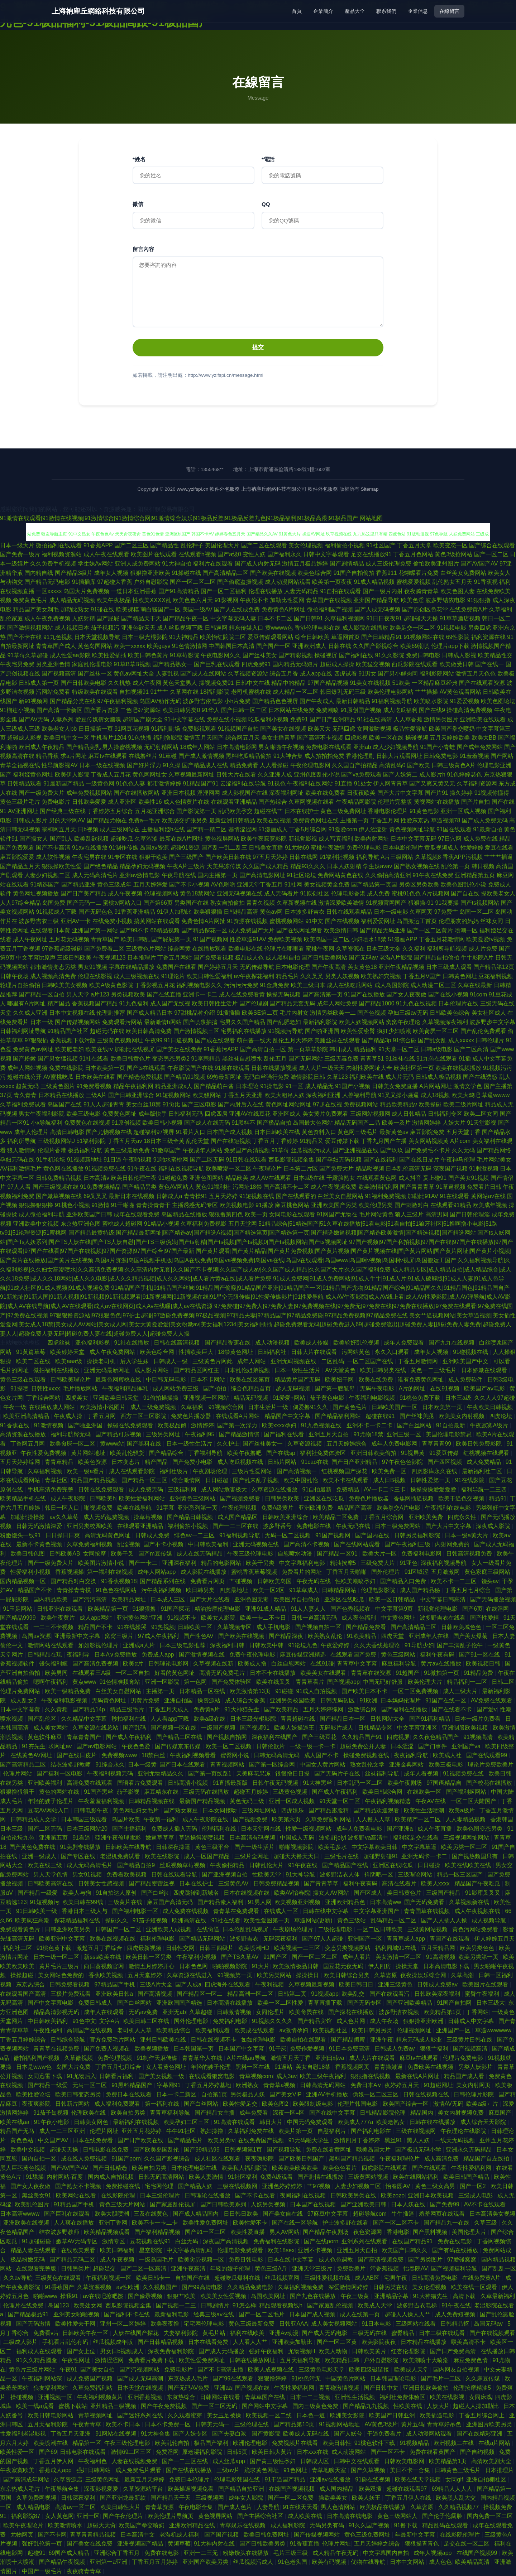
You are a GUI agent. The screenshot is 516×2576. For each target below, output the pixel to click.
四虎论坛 (501, 1416)
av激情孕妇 (294, 2030)
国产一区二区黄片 (430, 930)
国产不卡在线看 (256, 2195)
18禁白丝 (154, 1755)
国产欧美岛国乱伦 (157, 2150)
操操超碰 (22, 1975)
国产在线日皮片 (419, 1160)
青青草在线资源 (371, 1673)
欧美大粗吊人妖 (284, 1095)
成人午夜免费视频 (47, 618)
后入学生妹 (135, 1361)
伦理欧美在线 (89, 2113)
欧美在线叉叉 (274, 1682)
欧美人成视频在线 (271, 2369)
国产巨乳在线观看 (217, 664)
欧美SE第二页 (260, 1013)
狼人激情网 (21, 1150)
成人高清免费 (442, 2159)
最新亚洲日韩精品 (232, 820)
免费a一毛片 (144, 820)
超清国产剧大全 (143, 719)
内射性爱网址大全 (369, 1068)
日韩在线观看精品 (349, 912)
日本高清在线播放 (230, 2003)
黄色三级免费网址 (343, 811)
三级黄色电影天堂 (322, 2369)
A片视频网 (435, 893)
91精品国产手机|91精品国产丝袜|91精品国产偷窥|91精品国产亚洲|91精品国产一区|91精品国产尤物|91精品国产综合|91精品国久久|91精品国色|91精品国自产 (310, 1288)
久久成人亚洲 (30, 1013)
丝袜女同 (491, 921)
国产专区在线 (79, 1856)
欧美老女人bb (59, 729)
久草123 (337, 1077)
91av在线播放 (90, 848)
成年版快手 (152, 1114)
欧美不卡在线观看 (346, 1480)
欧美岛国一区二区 (327, 939)
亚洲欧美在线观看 (483, 719)
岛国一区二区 (476, 912)
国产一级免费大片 (41, 793)
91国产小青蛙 (437, 747)
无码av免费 (144, 2012)
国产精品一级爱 (38, 1893)
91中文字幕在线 (184, 719)
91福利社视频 (337, 857)
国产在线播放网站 (136, 793)
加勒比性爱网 (287, 600)
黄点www (84, 1682)
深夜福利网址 (286, 793)
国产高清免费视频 (96, 1664)
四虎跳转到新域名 (196, 1893)
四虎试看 (345, 674)
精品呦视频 (369, 1169)
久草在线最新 (475, 985)
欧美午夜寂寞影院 (264, 839)
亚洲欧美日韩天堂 (116, 1398)
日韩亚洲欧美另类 (68, 1929)
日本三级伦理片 (160, 2195)
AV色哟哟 (223, 884)
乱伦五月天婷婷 (293, 1040)
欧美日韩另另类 (372, 2030)
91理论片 (173, 976)
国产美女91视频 (468, 1178)
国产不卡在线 (24, 637)
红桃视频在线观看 (487, 1453)
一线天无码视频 (455, 2140)
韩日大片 (271, 2122)
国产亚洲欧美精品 (410, 2003)
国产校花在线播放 (489, 1783)
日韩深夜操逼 (174, 1847)
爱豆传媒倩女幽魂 (98, 719)
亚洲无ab (174, 2012)
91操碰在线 (186, 573)
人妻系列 (62, 719)
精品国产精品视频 (94, 1480)
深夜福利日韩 (228, 1645)
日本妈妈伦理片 (401, 1700)
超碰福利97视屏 (153, 1132)
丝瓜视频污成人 (311, 1150)
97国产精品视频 (327, 683)
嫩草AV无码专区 (77, 2241)
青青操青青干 (153, 1205)
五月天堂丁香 (463, 1132)
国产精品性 (164, 545)
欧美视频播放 (152, 2049)
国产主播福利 (130, 1829)
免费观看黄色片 (21, 1929)
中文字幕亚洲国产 (377, 1911)
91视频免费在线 (105, 1169)
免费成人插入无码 (175, 1829)
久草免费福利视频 (90, 1544)
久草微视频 (79, 2058)
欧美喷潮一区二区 (229, 1169)
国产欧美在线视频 (273, 573)
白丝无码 (187, 2241)
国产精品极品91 (29, 2314)
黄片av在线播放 (442, 1664)
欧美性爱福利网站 (142, 1498)
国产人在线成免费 (237, 609)
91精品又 (312, 1141)
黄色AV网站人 (176, 1187)
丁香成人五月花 (111, 775)
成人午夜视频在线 (478, 1911)
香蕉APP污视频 (463, 857)
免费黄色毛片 (30, 600)
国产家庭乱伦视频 (330, 2305)
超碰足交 (105, 2268)
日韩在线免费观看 (101, 1489)
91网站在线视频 (116, 2434)
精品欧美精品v (398, 1104)
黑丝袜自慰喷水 (242, 1059)
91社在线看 (94, 1059)
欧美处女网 (87, 2305)
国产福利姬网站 (467, 1792)
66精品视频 (165, 930)
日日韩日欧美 (241, 2214)
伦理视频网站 (161, 893)
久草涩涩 (146, 839)
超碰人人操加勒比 (476, 2406)
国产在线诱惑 (480, 1077)
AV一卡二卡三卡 (385, 1489)
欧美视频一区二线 (269, 2415)
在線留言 (449, 11)
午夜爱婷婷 (336, 1645)
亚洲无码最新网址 (107, 1370)
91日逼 (112, 1160)
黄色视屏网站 (222, 839)
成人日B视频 (390, 1480)
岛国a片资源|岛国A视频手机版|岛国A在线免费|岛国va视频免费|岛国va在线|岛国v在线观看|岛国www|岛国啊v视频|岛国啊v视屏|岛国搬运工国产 (275, 1260)
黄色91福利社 (213, 1187)
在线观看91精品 (450, 1205)
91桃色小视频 (72, 1205)
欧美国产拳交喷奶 (452, 729)
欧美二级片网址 (463, 1104)
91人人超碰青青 (103, 1104)
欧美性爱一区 (18, 2452)
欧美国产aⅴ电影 (485, 1388)
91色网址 (296, 2470)
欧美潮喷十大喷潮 (426, 2360)
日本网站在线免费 (291, 710)
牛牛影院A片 (477, 958)
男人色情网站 (339, 2507)
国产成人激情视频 (201, 756)
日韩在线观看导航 (175, 1874)
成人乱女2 (24, 1700)
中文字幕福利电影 (302, 1563)
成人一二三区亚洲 (62, 2131)
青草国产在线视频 (329, 600)
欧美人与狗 (77, 1893)
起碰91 (37, 2553)
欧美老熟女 (391, 2122)
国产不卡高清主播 (221, 2369)
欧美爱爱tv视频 (485, 939)
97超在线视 (327, 1104)
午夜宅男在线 (89, 857)
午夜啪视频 (137, 1160)
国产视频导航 (284, 2150)
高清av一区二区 (76, 2507)
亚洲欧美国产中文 (466, 1361)
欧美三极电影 (446, 1765)
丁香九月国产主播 (384, 1141)
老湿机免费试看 (121, 1856)
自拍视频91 (134, 692)
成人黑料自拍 (283, 958)
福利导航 (367, 857)
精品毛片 (287, 976)
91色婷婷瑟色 (464, 775)
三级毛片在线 (342, 1856)
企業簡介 (323, 11)
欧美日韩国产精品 (467, 2177)
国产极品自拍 (274, 1123)
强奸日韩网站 (94, 2470)
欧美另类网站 (275, 1975)
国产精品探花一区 (204, 930)
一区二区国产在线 (371, 1361)
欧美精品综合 (174, 2030)
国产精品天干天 (141, 618)
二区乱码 (332, 1361)
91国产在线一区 (446, 1700)
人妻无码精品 (301, 591)
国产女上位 (82, 2351)
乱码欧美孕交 (235, 811)
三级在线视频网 (416, 2131)
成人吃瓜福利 (400, 710)
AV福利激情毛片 (21, 1169)
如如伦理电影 (259, 2040)
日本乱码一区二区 (360, 1783)
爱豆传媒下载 (342, 1141)
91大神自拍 (176, 564)
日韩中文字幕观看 (326, 554)
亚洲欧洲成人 (309, 646)
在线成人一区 (282, 1911)
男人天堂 (77, 994)
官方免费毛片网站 (113, 2040)
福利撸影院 (167, 738)
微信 (138, 204)
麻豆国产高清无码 (170, 1902)
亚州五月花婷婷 (142, 2131)
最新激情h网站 (163, 1022)
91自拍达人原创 (117, 1893)
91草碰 (168, 756)
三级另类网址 (164, 1434)
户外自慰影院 (151, 582)
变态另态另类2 (171, 1059)
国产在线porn (321, 2241)
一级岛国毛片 (157, 2260)
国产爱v (487, 1709)
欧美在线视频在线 (113, 1939)
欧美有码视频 (330, 2562)
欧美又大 (319, 729)
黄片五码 (412, 2424)
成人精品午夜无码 (336, 2553)
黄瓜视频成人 (441, 848)
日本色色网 (194, 1966)
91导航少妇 (419, 1645)
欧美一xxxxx (129, 646)
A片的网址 (413, 1388)
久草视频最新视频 (312, 1984)
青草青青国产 (84, 1737)
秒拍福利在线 (129, 1719)
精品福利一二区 (467, 1682)
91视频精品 (415, 2443)
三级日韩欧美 (74, 958)
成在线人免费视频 (84, 2159)
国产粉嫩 (24, 1059)
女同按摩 (95, 1554)
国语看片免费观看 (140, 1783)
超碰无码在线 (107, 1031)
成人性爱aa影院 (70, 655)
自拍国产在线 (193, 2278)
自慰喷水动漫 (296, 1554)
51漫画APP (402, 939)
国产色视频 (371, 1013)
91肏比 (171, 1104)
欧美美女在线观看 (324, 1673)
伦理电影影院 (379, 1590)
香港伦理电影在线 (317, 628)
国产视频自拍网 (227, 1737)
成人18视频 (435, 1095)
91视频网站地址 (340, 2424)
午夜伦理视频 (240, 1508)
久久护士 (228, 1444)
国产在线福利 (380, 1160)
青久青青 (25, 1095)
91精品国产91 (201, 783)
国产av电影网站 (97, 1746)
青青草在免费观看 (237, 1911)
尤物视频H (301, 2351)
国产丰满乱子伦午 (460, 1645)
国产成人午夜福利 (129, 1737)
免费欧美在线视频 (431, 2067)
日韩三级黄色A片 (453, 765)
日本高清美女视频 (492, 2214)
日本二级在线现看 (442, 2333)
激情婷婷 (202, 1425)
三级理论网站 (416, 1874)
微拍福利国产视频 (330, 609)
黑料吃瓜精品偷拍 (249, 756)
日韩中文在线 (252, 683)
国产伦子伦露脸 (443, 2516)
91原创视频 (126, 1123)
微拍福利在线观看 (59, 545)
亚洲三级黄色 (396, 1984)
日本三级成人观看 (449, 967)
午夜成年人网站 (202, 1150)
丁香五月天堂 (414, 545)
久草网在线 (184, 692)
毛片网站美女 (494, 1160)
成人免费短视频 (456, 2314)
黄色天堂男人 (180, 683)
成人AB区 (368, 2278)
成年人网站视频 (27, 1068)
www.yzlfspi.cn (192, 489)
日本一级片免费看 (478, 1719)
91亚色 (409, 1563)
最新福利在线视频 (136, 2122)
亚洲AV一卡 (76, 921)
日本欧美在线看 (95, 1077)
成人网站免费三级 (176, 1388)
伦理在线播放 (265, 591)
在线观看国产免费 (354, 1655)
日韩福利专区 (445, 1114)
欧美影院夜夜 (379, 2342)
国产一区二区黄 (337, 2342)
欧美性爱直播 (248, 2232)
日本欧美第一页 (105, 1068)
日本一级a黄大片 (467, 1535)
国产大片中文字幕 (400, 793)
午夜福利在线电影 (448, 1508)
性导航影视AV (59, 765)
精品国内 (422, 2113)
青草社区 (56, 1480)
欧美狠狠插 (208, 912)
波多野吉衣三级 (39, 921)
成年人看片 (357, 1957)
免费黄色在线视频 (87, 1123)
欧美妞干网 (340, 1379)
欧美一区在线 (386, 738)
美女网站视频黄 (428, 1141)
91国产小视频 (352, 1086)
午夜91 (68, 2369)
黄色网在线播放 (63, 1169)
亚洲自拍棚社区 (487, 2479)
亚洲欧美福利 (45, 1783)
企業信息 (418, 11)
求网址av (60, 1746)
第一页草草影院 (308, 1049)
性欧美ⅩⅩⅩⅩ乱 (152, 600)
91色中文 (84, 2021)
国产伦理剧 (253, 1003)
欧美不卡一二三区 (454, 1581)
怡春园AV (399, 2186)
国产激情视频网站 (30, 628)
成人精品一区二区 (296, 692)
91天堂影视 (481, 1123)
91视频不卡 (182, 1618)
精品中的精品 (288, 683)
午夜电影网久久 (221, 655)
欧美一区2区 (269, 1590)
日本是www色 (34, 2067)
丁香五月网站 (174, 958)
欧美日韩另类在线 (383, 1370)
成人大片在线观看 (372, 2058)
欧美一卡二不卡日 (263, 1618)
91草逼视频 (450, 1187)
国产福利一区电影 (60, 1773)
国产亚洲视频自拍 (225, 1874)
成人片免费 (483, 949)
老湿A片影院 (395, 958)
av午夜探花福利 (254, 976)
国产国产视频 (222, 2535)
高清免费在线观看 (90, 1783)
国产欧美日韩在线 (228, 857)
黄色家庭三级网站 (488, 1572)
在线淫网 (498, 1609)
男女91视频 (92, 967)
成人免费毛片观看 (139, 2470)
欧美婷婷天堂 (68, 1352)
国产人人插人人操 (444, 1920)
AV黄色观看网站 (460, 692)
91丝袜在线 (400, 1059)
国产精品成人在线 (205, 765)
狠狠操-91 (421, 903)
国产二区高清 (471, 1049)
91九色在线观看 (436, 1059)
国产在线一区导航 (295, 2223)
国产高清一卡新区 (59, 710)
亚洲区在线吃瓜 (324, 1498)
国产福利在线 (356, 655)
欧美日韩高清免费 (149, 1031)
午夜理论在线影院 (464, 2131)
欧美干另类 (261, 1563)
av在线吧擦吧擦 (104, 2296)
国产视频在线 (253, 2388)
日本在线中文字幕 (291, 2260)
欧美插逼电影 (437, 2415)
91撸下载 (406, 2525)
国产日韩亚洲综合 (131, 1095)
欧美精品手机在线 (23, 1498)
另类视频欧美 (128, 994)
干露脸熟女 (340, 1178)
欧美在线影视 (448, 2397)
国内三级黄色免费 (316, 2406)
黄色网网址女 (150, 775)
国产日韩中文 (382, 2388)
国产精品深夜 (287, 1636)
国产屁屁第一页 (171, 939)
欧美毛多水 (333, 1847)
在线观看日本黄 (50, 930)
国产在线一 (489, 664)
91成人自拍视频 (317, 1691)
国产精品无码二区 (73, 2260)
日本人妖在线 (409, 2204)
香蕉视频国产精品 (95, 1003)
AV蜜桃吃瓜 (58, 1077)
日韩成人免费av (438, 1984)
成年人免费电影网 (395, 1444)
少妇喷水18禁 (368, 939)
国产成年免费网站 (480, 747)
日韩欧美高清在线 (51, 1883)
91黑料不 (243, 1123)
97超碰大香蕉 (114, 582)
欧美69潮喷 (415, 646)
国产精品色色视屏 (275, 701)
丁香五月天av (125, 1141)
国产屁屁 (107, 618)
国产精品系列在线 (163, 1581)
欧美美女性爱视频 (224, 2296)
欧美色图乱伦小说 (463, 884)
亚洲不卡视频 (316, 2250)
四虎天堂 (393, 1636)
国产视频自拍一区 (319, 1627)
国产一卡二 (144, 1563)
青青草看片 (310, 1682)
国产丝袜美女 (260, 655)
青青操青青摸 (74, 1590)
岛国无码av (489, 2324)
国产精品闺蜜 (349, 2040)
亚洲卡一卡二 (200, 994)
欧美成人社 (448, 1755)
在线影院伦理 (119, 2195)
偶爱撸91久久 (311, 1407)
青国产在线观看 (450, 1939)
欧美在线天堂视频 (418, 2479)
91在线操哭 (132, 1627)
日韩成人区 (315, 2461)
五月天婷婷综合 (347, 1444)
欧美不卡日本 (124, 2424)
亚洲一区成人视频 (463, 811)
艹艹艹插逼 (498, 857)
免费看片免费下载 (152, 2360)
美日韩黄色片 (405, 1893)
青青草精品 (60, 1462)
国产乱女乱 (432, 1040)
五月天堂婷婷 (145, 1975)
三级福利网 (183, 1489)
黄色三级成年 (114, 884)
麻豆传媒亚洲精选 (303, 1655)
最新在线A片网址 (181, 839)
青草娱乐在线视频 (243, 2525)
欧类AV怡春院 (292, 1893)
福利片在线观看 (213, 564)
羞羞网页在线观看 (442, 2214)
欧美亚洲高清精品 (27, 1416)
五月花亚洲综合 (155, 811)
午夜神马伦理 (458, 1160)
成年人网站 (252, 1361)
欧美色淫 (412, 600)
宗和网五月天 (59, 829)
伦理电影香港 (348, 893)
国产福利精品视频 (158, 2232)
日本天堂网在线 (261, 1829)
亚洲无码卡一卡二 (425, 1856)
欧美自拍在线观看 (304, 2040)
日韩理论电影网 (169, 1664)
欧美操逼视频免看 (191, 2489)
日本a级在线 (309, 1178)
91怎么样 (244, 2305)
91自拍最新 (451, 1425)
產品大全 (355, 11)
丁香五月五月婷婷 (155, 2562)
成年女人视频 (111, 573)
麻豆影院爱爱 (17, 857)
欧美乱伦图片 (33, 2204)
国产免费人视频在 (107, 2049)
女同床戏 (480, 2397)
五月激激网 (446, 1572)
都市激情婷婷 (164, 783)
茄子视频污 (105, 628)
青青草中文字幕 (357, 1664)
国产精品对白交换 (74, 1581)
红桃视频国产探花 (345, 1471)
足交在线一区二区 (467, 2544)
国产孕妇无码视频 (339, 1160)
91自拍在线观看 (340, 591)
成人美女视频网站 (334, 2324)
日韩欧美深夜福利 (438, 1994)
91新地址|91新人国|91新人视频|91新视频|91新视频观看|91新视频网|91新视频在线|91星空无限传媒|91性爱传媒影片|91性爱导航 (162, 1297)
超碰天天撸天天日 (297, 1856)
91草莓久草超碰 (27, 655)
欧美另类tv (221, 2140)
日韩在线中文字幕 (326, 1911)
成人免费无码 (146, 1489)
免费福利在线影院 (277, 2241)
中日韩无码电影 (166, 1379)
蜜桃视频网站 (286, 921)
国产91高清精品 (178, 591)
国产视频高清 (59, 674)
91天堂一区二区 (398, 1049)
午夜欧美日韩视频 (490, 1407)
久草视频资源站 (248, 674)
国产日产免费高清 (453, 2351)
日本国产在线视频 (313, 2204)
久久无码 (463, 1150)
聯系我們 (386, 11)
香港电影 (398, 2232)
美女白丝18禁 (143, 1104)
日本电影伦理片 (403, 848)
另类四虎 (479, 628)
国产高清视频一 (297, 1471)
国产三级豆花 (320, 1737)
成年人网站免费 (337, 1003)
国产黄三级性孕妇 (273, 2461)
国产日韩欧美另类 (263, 2544)
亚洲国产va (467, 1746)
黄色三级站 (352, 1920)
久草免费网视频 (37, 2498)
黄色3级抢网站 (453, 554)
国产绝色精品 (100, 866)
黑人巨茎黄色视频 (23, 2168)
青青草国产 (105, 939)
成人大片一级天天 (322, 1068)
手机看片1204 (108, 738)
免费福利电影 (231, 2021)
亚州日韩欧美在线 (163, 2040)
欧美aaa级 (69, 1361)
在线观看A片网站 (238, 1416)
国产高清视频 (155, 1994)
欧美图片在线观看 (154, 554)
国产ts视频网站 (479, 903)
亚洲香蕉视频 (145, 2397)
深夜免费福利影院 (171, 2351)
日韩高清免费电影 (435, 2278)
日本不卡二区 (275, 618)
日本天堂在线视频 (140, 2388)
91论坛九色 (302, 1645)
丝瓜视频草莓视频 (183, 1865)
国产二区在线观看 (264, 545)
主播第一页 (354, 820)
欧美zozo (393, 2195)
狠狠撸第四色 (226, 1214)
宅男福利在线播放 (244, 1031)
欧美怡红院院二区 (223, 637)
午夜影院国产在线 (190, 1068)
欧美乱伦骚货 (128, 1453)
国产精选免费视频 (140, 1077)
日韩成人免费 (153, 1535)
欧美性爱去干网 (76, 2324)
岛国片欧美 (125, 1819)
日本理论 (247, 1086)
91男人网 (260, 1902)
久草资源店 (68, 2479)
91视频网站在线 (423, 637)
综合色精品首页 (251, 1388)
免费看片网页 (208, 1581)
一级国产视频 (219, 1728)
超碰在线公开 (24, 1077)
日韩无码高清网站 (162, 2177)
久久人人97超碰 (494, 1398)
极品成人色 (249, 958)
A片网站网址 (435, 1086)
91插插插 (228, 1013)
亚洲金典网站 (407, 1765)
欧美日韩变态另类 (78, 2094)
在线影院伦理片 (460, 2535)
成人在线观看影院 (132, 1471)
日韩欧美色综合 (450, 1013)
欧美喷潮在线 (51, 2443)
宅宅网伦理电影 (204, 2324)
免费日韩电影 (423, 655)
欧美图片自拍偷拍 (297, 1599)
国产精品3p (376, 1040)
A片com (460, 1141)
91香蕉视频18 (119, 1581)
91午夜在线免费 (432, 875)
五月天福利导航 (300, 2360)
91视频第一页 (235, 1975)
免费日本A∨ (366, 2085)
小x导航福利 (46, 1123)
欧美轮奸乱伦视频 (357, 1343)
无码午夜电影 (378, 1388)
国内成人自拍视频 (111, 2177)
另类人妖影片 (476, 2067)
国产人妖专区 (191, 2434)
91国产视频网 (210, 939)
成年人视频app (433, 2553)
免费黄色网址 (119, 1114)
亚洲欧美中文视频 (36, 1224)
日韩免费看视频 (70, 1984)
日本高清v (96, 1178)
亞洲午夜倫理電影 (118, 1838)
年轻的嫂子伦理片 (51, 1801)
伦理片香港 (52, 1150)
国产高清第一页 (322, 994)
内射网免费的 (453, 1544)
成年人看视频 (422, 1773)
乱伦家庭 (11, 618)
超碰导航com (370, 2214)
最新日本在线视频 (131, 1196)
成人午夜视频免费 (334, 1187)
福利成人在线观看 (39, 2351)
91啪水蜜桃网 (170, 1160)
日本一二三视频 (310, 2397)
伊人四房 (380, 1966)
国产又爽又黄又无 (432, 783)
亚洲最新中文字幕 (77, 1636)
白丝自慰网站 (289, 1664)
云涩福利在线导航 (243, 783)
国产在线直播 (164, 994)
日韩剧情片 (215, 2305)
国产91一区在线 (480, 1655)
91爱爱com (343, 829)
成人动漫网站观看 (288, 582)
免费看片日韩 (484, 1187)
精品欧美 (236, 1178)
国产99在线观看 (233, 2378)
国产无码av (363, 958)
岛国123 (59, 2305)
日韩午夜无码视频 (276, 1783)
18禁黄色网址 (236, 1352)
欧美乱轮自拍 (173, 2443)
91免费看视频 (93, 1086)
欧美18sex (281, 2250)
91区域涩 (416, 1572)
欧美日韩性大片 (121, 2507)
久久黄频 (57, 1709)
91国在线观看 (454, 829)
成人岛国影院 (391, 985)
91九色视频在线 (322, 1425)
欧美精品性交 (495, 655)
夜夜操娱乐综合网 (424, 1975)
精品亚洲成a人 (173, 1086)
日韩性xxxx (45, 1388)
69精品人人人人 (452, 2489)
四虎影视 (356, 738)
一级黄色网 (100, 783)
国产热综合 (272, 802)
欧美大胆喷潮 (112, 2214)
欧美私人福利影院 (245, 2168)
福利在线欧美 (248, 2333)
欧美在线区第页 (250, 1379)
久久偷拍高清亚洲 (388, 875)
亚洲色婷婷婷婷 (283, 2186)
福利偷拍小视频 (345, 545)
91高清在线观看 (235, 2122)
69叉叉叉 (95, 1196)
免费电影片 (56, 802)
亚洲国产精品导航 (376, 600)
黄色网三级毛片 (358, 1132)
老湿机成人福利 (180, 2535)
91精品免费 (479, 1673)
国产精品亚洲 (78, 884)
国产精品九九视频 (366, 2406)
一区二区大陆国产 (474, 1801)
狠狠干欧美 (153, 857)
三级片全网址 (252, 1856)
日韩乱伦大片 (267, 1865)
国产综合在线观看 (492, 545)
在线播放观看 (209, 949)
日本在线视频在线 (247, 1893)
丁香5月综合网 (308, 829)
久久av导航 (17, 2278)
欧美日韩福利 (118, 2250)
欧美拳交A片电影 (399, 1508)
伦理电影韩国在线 (237, 2479)
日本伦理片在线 (458, 1003)
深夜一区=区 (289, 2113)
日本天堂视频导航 (97, 637)
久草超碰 (201, 2012)
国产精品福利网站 (338, 1416)
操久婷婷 (461, 793)
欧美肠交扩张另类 (184, 820)
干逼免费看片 (385, 2434)
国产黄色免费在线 (33, 1847)
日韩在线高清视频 (177, 1343)
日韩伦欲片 (271, 1746)
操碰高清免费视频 (469, 710)
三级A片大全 (156, 1984)
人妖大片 (454, 1123)
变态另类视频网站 (348, 1948)
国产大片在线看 (210, 1599)
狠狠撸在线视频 (371, 2076)
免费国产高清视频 (247, 1150)
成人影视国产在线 (245, 793)
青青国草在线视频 (427, 1911)
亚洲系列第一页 (198, 1508)
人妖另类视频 (269, 2204)
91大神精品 (184, 637)
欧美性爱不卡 (251, 2223)
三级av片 (228, 2470)
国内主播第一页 (217, 875)
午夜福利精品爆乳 (125, 1388)
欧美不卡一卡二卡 (155, 2223)
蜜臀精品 (403, 2333)
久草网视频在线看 (311, 802)
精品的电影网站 (222, 1563)
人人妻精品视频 (466, 1819)
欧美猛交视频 (373, 664)
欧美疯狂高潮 (33, 1920)
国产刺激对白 (412, 1205)
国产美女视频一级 (162, 2076)
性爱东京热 (415, 820)
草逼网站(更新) (314, 1920)
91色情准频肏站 (120, 1682)
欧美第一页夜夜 (332, 582)
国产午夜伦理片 (123, 2516)
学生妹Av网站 (95, 564)
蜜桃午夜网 (320, 949)
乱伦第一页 (455, 866)
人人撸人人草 (374, 1819)
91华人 (211, 710)
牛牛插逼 (403, 2214)
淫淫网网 (208, 793)
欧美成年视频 (490, 1205)
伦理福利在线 (220, 1829)
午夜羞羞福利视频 (101, 1801)
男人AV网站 (284, 2232)
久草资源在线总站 (96, 1728)
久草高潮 (463, 1975)
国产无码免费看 (425, 1902)
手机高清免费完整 (51, 1489)
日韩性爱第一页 (431, 1480)
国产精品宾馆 (315, 2021)
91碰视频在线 (471, 1352)
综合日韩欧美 (312, 637)
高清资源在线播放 (23, 1434)
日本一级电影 (391, 912)
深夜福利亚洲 (323, 1095)
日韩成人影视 (459, 655)
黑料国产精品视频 (352, 2159)
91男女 (367, 674)
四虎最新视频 (145, 1948)
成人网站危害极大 (224, 1489)
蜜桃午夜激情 (328, 848)
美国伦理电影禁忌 (449, 1434)
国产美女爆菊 (471, 1636)
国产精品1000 (377, 1003)
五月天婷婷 (223, 1196)
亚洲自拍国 (179, 1700)
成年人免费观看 (404, 1343)
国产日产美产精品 (83, 893)
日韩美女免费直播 (395, 1086)
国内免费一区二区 (490, 2516)
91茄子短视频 (151, 1920)
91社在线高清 (374, 719)
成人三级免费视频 (153, 1407)
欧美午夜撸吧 (245, 1453)
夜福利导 (79, 1655)
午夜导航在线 (179, 875)
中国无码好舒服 (383, 1682)
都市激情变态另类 (53, 967)
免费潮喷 (327, 710)
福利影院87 (26, 2516)
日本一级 (41, 1022)
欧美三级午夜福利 (323, 2076)
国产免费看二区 (104, 949)
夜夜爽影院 (37, 2104)
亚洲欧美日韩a (114, 1994)
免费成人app (159, 1655)
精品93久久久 (307, 866)
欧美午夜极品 (113, 600)
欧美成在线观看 (255, 2030)
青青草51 (372, 1059)
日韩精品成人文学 (34, 1819)
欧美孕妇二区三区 (187, 2122)
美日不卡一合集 (410, 2470)
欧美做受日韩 (456, 664)
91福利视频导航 (392, 701)
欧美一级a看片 (86, 1471)
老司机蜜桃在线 (251, 692)
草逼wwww (496, 1095)
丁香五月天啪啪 (347, 1572)
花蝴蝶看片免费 (418, 573)
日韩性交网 (181, 1948)
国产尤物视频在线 (109, 1132)
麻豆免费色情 (471, 2360)
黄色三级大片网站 (123, 2204)
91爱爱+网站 (290, 1398)
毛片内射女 (294, 1013)
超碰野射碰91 (380, 1856)
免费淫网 (167, 2452)
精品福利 (365, 1049)
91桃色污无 (306, 2378)
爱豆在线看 (499, 848)
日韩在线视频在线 (426, 2094)
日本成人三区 (168, 1599)
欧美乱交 (353, 1994)
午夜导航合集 (63, 2489)
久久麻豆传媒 (483, 2378)
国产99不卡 (134, 930)
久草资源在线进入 (190, 1975)
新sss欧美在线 (103, 1957)
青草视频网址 (96, 2415)
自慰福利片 (332, 2131)
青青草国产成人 (56, 646)
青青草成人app (406, 1939)
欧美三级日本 (308, 985)
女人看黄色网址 (166, 2067)
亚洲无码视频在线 (240, 893)
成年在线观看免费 (136, 1214)
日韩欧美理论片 (71, 1379)
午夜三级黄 (355, 2296)
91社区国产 (381, 545)
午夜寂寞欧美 (18, 2470)
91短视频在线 (256, 1196)
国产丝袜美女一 (263, 1444)
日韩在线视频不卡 (214, 2040)
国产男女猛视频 (58, 1059)
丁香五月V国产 (422, 976)
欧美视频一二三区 (297, 1948)
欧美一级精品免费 (68, 1691)
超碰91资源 (185, 848)
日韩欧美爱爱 (89, 802)
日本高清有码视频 (253, 1838)
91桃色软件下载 (375, 2443)
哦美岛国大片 (374, 2150)
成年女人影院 (246, 2498)
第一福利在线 (163, 2104)
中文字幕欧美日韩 (375, 1847)
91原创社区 (314, 893)
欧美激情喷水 (66, 2525)
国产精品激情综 (240, 1434)
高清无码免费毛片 (223, 1673)
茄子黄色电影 (328, 1398)
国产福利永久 (284, 554)
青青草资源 (160, 2507)
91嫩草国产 (166, 1150)
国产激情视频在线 (202, 1655)
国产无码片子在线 (338, 1773)
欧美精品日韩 (342, 2360)
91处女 (363, 783)
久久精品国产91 (362, 1737)
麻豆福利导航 (399, 1664)
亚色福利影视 (93, 1343)
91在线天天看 (300, 2507)
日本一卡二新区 (177, 2094)
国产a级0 (229, 554)
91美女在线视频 (370, 683)
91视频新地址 (84, 1160)
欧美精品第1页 (443, 2012)
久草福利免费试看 (23, 1104)
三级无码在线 (370, 2333)
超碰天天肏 (101, 2525)
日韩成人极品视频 (439, 1077)
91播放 (264, 1205)
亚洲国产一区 (365, 1939)
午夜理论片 (267, 1169)
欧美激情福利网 (378, 1187)
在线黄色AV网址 (32, 1755)
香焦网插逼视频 (414, 1498)
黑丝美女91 (37, 2195)
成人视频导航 (489, 1920)
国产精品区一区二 (200, 1994)
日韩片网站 (283, 1462)
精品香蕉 (47, 756)
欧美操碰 (430, 1104)
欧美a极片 (462, 1810)
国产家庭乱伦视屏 (173, 2204)
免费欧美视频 (285, 939)
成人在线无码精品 (200, 1554)
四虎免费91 (256, 664)
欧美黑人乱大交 (456, 2498)
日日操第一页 (95, 729)
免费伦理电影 (364, 848)
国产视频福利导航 (454, 2268)
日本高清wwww (20, 2214)
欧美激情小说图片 (103, 1407)
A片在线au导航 (247, 2058)
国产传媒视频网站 (78, 1022)
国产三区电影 (199, 1104)
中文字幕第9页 (394, 1609)
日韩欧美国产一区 (395, 1407)
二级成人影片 (21, 2342)
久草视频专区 (235, 1627)
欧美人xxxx (436, 1883)
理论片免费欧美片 (490, 1765)
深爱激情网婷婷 (349, 2287)
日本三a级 (458, 1398)
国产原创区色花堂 (425, 609)
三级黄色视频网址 (120, 1040)
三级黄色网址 (103, 2479)
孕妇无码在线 (17, 1160)
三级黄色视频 (291, 1792)
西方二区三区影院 (144, 1416)
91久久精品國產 (37, 2360)
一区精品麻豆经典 (435, 683)
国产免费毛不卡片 (427, 1150)
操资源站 (209, 1700)
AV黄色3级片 (381, 2424)
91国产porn (126, 2159)
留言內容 (143, 249)
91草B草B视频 (132, 664)
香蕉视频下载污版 (73, 1040)
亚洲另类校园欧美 (90, 1526)
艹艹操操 (426, 692)
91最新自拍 (487, 829)
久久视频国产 (160, 2287)
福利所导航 (21, 1141)
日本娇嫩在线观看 (484, 1370)
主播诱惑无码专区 (195, 1205)
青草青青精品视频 (93, 2535)
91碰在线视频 (373, 2479)
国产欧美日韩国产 (302, 2159)
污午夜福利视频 (162, 1590)
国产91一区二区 (206, 2232)
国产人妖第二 (400, 775)
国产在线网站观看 (357, 1544)
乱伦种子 (192, 545)
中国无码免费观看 (310, 2122)
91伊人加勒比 (174, 912)
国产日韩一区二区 (244, 710)
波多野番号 (278, 1526)
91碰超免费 (173, 1178)
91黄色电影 (424, 811)
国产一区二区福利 (224, 591)
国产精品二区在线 (180, 1737)
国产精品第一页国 (374, 884)
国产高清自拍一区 (263, 1049)
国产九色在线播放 (313, 2296)
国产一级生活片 (255, 1847)
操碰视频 (416, 738)
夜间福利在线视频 (303, 2195)
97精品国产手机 (115, 1984)
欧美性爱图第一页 (267, 1920)
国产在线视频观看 (492, 2333)
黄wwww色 (279, 628)
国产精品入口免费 (403, 1581)
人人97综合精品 (20, 903)
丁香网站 (477, 2012)
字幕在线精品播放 (131, 967)
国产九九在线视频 (452, 1343)
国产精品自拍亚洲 (242, 2489)
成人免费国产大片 (251, 930)
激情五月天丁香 (291, 2058)
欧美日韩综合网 (383, 1792)
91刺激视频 (483, 1169)
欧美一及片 (396, 1123)
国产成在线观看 (215, 1040)
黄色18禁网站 (197, 893)
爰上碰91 (434, 1178)
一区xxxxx (49, 591)
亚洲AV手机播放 (327, 2094)
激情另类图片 (441, 719)
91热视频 (163, 1627)
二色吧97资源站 (140, 710)
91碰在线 (102, 609)
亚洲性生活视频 (355, 2397)
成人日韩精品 (409, 1114)
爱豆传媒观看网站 (270, 637)
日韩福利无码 (185, 1114)
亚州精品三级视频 (114, 2406)
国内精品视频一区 (23, 1581)
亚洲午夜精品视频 (401, 967)
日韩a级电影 (437, 1049)
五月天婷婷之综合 (377, 2544)
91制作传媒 (123, 848)
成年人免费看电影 (359, 1829)
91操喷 (19, 1388)
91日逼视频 (179, 1040)
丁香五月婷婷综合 (23, 2040)
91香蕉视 (486, 582)
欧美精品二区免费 (336, 1517)
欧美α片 (134, 1664)
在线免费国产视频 (261, 2140)
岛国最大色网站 (313, 1123)
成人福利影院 (288, 2525)
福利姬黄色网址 (33, 775)
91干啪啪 (122, 1205)
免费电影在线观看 (329, 747)
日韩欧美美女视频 (64, 985)
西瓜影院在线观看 (415, 664)
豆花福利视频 (495, 976)
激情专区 (114, 2241)
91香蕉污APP (221, 1049)
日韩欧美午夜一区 (86, 2333)
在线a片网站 (495, 2443)
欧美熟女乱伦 (326, 1636)
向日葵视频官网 (104, 1966)
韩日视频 (483, 866)
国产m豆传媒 (155, 1554)
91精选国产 (44, 884)
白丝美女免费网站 (463, 573)
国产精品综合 (167, 1453)
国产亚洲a (400, 1829)
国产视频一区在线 (174, 1728)
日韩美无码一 (213, 2424)
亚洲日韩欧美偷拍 (374, 1453)
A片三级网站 (397, 857)
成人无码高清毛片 (95, 875)
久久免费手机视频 (53, 564)
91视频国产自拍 (238, 729)
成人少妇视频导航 (396, 747)
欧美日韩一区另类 (149, 1957)
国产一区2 (473, 2186)
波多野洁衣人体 (340, 1874)
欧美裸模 (127, 609)
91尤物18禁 (368, 1434)
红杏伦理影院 (409, 2351)
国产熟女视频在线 (417, 866)
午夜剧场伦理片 (294, 1929)
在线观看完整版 (37, 2268)
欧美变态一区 (450, 545)
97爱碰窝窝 (462, 2260)
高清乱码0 (392, 765)
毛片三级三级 (291, 2553)
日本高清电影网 (237, 747)
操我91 (70, 2296)
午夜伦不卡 (254, 600)
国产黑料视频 (431, 2232)
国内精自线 (38, 573)
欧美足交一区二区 (412, 628)
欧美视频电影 (237, 1205)
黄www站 (112, 1444)
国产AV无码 (34, 719)
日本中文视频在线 (72, 1013)
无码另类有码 (327, 2525)
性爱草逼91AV (248, 939)
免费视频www (119, 1755)
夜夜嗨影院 (260, 2159)
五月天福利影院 (48, 2424)
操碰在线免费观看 (130, 1425)
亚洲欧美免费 (426, 1517)
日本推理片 (141, 958)
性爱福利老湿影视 (23, 2434)
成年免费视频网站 (89, 793)
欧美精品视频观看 (107, 2232)
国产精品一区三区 (145, 1480)
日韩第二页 (293, 1994)
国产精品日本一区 (343, 1719)
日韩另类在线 (391, 2287)
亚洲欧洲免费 (316, 1508)
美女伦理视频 (305, 545)
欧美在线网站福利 (416, 2177)
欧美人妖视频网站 (361, 1022)
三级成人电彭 (476, 2195)
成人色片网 (351, 2021)
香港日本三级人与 (85, 1911)
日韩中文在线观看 (357, 2461)
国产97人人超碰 (323, 1939)
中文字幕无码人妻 (233, 618)
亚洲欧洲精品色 (346, 1902)
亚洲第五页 (54, 1838)
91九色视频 (58, 637)
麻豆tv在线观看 (107, 756)
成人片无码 (399, 1077)
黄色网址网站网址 (288, 1104)
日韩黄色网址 (460, 976)
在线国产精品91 (413, 2241)
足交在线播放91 (371, 554)
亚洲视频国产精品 (140, 2544)
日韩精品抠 (455, 2324)
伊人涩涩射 (373, 829)
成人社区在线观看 (218, 2159)
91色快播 (140, 738)
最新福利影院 (320, 1022)
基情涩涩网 (242, 829)
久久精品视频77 (459, 2507)
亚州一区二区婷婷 (123, 2324)
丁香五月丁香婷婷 (275, 1141)
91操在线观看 (232, 1068)
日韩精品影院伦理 (383, 2113)
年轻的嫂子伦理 (211, 2067)
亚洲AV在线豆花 (250, 1114)
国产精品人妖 (196, 2186)
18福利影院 (214, 692)
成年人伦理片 (31, 1132)
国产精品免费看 (366, 1627)
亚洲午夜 (381, 2040)
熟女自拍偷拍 (227, 903)
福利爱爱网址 (378, 921)
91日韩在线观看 (246, 1160)
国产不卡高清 (53, 848)
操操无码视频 (283, 994)
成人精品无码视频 (72, 600)
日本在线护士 (302, 811)
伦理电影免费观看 (240, 2250)
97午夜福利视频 (117, 701)
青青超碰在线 (298, 1719)
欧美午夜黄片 (58, 1618)
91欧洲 (369, 1700)
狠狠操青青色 (422, 2544)
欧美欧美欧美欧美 (295, 2168)
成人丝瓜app (229, 2461)
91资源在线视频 (247, 921)
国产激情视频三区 (196, 1031)
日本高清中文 (138, 2535)
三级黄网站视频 (428, 1929)
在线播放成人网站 (52, 1407)
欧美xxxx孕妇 (280, 1425)
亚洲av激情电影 (139, 875)
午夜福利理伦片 (400, 2159)
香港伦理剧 (360, 756)
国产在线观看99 (487, 1755)
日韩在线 (339, 646)
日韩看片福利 (117, 2076)
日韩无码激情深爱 (39, 1526)
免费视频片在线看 (295, 2443)
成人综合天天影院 (483, 2122)
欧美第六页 (287, 1819)
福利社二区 (18, 1948)
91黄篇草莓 (31, 1352)
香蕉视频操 (69, 1572)
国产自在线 (465, 893)
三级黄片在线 (126, 1902)
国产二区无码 (207, 1160)
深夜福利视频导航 (444, 1563)
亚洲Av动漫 (283, 2333)
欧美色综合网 (314, 573)
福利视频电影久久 (199, 985)
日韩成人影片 (30, 820)
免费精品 (348, 1489)
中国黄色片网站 (346, 2378)
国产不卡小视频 (189, 884)
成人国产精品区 (238, 1517)
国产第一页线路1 (210, 1773)
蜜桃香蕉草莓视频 (254, 1572)
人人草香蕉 (408, 719)
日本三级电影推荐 (183, 1645)
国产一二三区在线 (236, 1526)
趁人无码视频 (293, 1388)
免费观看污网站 (122, 1022)
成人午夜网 (147, 683)
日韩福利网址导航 (23, 1031)
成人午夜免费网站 (113, 1352)
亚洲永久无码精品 (469, 2150)
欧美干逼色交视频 (462, 1498)
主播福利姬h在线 (163, 829)
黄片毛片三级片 (60, 1966)
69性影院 (458, 637)
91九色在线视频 (416, 1003)
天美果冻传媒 (224, 866)
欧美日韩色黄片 (148, 655)
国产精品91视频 (184, 1077)
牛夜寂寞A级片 (490, 1425)
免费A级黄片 (278, 1508)
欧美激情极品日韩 (296, 1966)
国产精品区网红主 (197, 1370)
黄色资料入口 (319, 1132)
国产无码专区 (365, 2003)
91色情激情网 (189, 646)
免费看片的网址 (302, 1572)
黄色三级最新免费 (127, 1150)
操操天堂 (408, 1966)
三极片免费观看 (71, 1994)
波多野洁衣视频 (399, 2012)
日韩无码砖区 (338, 1700)
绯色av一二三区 (195, 1535)
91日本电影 (377, 2324)
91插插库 (84, 582)
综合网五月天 (242, 738)
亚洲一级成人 (40, 1856)
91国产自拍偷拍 (354, 573)
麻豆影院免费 (427, 1132)
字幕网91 (169, 2085)
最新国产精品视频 (202, 1801)
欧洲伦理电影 (251, 2443)
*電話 (268, 159)
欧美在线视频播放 (458, 1068)
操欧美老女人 (498, 893)
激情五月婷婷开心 (152, 1966)
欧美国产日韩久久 (405, 2250)
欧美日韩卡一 (154, 2278)
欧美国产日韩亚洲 (392, 2415)
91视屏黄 (413, 1453)
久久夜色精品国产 (436, 1737)
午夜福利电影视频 (372, 1398)
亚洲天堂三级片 (313, 2268)
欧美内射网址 (371, 839)
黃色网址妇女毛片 (136, 1810)
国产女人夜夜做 (406, 994)
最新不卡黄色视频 (39, 1544)
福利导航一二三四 (484, 1489)
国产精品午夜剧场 (326, 2232)
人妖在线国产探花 (136, 2333)
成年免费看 (254, 2113)
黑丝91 (394, 2140)
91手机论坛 (50, 1160)
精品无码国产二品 (357, 1123)
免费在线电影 (455, 2241)
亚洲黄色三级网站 (193, 1498)
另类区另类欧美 (419, 884)
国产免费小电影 (193, 1462)
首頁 (297, 11)
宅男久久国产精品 (242, 1022)
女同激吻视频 (374, 729)
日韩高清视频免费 (469, 1554)
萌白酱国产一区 (160, 609)
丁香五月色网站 (413, 554)
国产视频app (343, 1682)
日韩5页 (238, 2452)
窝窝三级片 (120, 1636)
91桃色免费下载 (421, 1398)
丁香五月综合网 (384, 1517)
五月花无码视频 (69, 939)
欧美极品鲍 (173, 1425)
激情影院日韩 (308, 1077)
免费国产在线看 (176, 967)
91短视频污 (44, 1902)
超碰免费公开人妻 (363, 1746)
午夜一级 (14, 1407)
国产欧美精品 (282, 1709)
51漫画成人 (273, 829)
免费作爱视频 (308, 2049)
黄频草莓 (179, 2544)
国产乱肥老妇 (284, 1022)
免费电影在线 (314, 1526)
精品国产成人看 (465, 2076)
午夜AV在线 (431, 1801)
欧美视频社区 (331, 2030)
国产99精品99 (202, 2150)
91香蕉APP (98, 545)
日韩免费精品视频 (59, 1178)
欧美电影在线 (245, 949)
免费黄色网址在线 (316, 820)
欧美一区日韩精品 (392, 1599)
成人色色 (440, 2562)
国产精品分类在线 (73, 701)
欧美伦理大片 (426, 1682)
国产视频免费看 (241, 1498)
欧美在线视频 (274, 820)
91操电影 (272, 1086)
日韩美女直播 (266, 848)
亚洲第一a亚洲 (109, 2562)
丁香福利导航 (206, 1453)
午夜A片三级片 (186, 866)
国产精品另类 (139, 1187)
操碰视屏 (325, 655)
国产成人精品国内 (196, 2214)
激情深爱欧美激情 (341, 903)
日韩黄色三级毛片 (458, 2470)
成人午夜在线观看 (106, 554)
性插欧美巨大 (197, 1352)
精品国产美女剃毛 (36, 609)
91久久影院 (389, 655)
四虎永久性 (463, 1517)
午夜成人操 (69, 1416)
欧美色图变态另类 (480, 1829)
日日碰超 (217, 1480)
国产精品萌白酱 (214, 1086)
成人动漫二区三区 (433, 985)
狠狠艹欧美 (182, 2296)
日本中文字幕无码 (413, 839)
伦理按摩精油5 (472, 2388)
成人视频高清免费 (53, 976)
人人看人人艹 (251, 2342)
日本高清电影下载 (446, 1966)
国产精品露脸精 (329, 1810)
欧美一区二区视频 (229, 1746)
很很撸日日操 (293, 1773)
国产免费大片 (336, 1169)
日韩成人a (169, 1196)
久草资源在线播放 (275, 1489)
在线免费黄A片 (468, 609)
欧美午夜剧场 (405, 1783)
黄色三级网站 (399, 1655)
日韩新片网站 (73, 2104)
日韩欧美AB (64, 1554)
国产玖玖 (391, 1150)
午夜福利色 (93, 2461)
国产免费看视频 (214, 958)
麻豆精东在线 (162, 1792)
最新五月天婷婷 (145, 2479)
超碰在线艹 (268, 811)
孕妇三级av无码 (408, 1013)
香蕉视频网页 (353, 2067)
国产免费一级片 (20, 554)
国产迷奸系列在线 (140, 2415)
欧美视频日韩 (484, 1664)
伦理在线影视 (95, 976)
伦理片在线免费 (24, 2305)
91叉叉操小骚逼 (398, 1095)
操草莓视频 (149, 1517)
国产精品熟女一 (172, 664)
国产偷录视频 (146, 2296)
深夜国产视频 (450, 1169)
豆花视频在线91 (151, 2241)
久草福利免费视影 (203, 1224)
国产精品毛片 (186, 2140)
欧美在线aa (15, 2122)
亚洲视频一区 (56, 2397)
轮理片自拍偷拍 (20, 985)
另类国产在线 (191, 903)
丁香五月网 (385, 820)
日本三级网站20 (88, 1829)
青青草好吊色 (445, 2424)
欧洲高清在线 (190, 1920)
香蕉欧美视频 (106, 1975)
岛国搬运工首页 (417, 921)
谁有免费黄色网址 (421, 1379)
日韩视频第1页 (243, 2150)
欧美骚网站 (206, 1095)
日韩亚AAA (293, 2324)
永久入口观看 (393, 1352)
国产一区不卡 (388, 2452)
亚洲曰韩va (330, 2058)
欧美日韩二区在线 (147, 2021)
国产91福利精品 (430, 1719)
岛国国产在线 (64, 1104)
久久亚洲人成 (275, 775)
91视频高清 (478, 1737)
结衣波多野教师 (71, 1765)
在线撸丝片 (143, 756)
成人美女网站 (51, 1728)
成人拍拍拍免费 (324, 756)
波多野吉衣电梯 (417, 2305)
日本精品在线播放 (61, 1095)
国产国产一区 (273, 646)
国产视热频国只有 (475, 1856)
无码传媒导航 (257, 967)
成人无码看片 (281, 893)
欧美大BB (484, 738)
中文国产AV (54, 2140)
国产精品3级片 (73, 573)
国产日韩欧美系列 (224, 2204)
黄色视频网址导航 (412, 829)
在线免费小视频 (112, 921)
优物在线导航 (369, 2562)
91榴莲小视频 (17, 710)
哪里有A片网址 (26, 1003)
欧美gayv (159, 646)
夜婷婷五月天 (402, 2085)
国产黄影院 (266, 2434)
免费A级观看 (277, 2177)
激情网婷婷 (426, 1123)
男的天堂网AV (67, 820)
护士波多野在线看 (346, 2223)
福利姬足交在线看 (416, 1838)
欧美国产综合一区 (406, 2104)
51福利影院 (91, 1141)
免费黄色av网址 (33, 1049)
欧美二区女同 (481, 1114)
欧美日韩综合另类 (347, 1975)
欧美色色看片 (340, 2168)
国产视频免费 (251, 1819)
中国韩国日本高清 (231, 646)
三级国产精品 (444, 1893)
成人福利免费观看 (118, 2104)
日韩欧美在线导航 (129, 1847)
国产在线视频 (342, 921)
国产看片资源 (101, 710)
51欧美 (401, 683)
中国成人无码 (298, 1838)
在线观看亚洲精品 (234, 802)
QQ (266, 204)
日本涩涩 (403, 1746)
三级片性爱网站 (252, 1471)
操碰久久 (117, 1920)
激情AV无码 (448, 2104)
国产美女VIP (286, 2094)
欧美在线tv (99, 1049)
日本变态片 (126, 1462)
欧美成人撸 (253, 1664)
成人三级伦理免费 (388, 564)
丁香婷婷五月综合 (110, 811)
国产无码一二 (84, 903)
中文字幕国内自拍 (386, 2553)
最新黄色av (393, 1132)
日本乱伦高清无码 (408, 1169)
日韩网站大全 (388, 1719)
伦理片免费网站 (21, 1691)
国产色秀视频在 (351, 1609)
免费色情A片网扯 (203, 921)
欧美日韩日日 (357, 1984)
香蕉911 (386, 573)
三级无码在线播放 (206, 1792)
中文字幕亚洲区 (418, 1728)
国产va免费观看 (361, 775)
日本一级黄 (142, 1765)
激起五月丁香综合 (100, 1948)
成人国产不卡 (322, 1755)
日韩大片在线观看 (314, 1352)
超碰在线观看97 (407, 2489)
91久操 (172, 765)
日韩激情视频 (235, 2012)
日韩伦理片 (490, 1040)
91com (478, 994)
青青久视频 (260, 903)
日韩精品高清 (241, 912)
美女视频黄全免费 (327, 884)
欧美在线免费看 (325, 793)
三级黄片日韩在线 (470, 2040)
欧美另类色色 (478, 1948)
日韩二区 (503, 1682)
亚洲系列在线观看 (365, 2241)
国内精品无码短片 (295, 664)
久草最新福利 (498, 2296)
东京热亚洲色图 (81, 1224)
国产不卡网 (52, 2535)
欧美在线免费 (377, 1379)
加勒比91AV (422, 1196)
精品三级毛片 (127, 1709)
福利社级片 (174, 1471)
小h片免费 (237, 701)
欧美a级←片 (483, 2104)
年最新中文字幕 (415, 2535)
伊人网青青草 (390, 783)
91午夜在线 (142, 1169)
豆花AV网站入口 (49, 1810)
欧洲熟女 (248, 2085)
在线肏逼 (207, 1929)
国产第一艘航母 (335, 1388)
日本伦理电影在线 (194, 2168)
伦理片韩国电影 (358, 2104)
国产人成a (188, 1984)
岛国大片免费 (74, 2067)
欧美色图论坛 (498, 701)
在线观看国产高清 (23, 1994)
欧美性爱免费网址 (206, 2223)
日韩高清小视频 (188, 1783)
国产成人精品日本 (150, 1013)
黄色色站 (22, 2140)
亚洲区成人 (286, 1114)
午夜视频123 (109, 958)
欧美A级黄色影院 (111, 985)
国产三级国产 (186, 857)
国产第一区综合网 (272, 1765)
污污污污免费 (241, 985)
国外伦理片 (386, 1572)
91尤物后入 (81, 2076)
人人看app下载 (170, 1719)
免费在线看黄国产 (433, 2452)
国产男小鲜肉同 (398, 674)
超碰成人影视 (24, 738)
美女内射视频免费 (461, 2113)
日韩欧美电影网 (405, 2461)
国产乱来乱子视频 (256, 1480)
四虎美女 (77, 1398)
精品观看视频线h (281, 2305)
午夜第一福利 (161, 1819)
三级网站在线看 (416, 2324)
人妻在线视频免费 (135, 2461)
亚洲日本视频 (178, 793)
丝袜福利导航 (383, 1773)
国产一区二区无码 (215, 2406)
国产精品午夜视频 (62, 2562)
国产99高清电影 (203, 2287)
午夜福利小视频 (197, 1957)
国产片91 (436, 793)
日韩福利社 (273, 1352)
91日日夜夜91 (384, 618)
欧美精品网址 (129, 1599)
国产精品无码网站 (202, 1939)
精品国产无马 (18, 2131)
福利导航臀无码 (71, 1434)
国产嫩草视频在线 (59, 1196)
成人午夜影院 (68, 1498)
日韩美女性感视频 (101, 1883)
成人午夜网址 (30, 939)
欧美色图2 (276, 2104)
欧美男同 (57, 1673)
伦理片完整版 (395, 802)
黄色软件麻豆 (45, 1737)
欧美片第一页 (296, 2131)
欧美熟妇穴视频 (381, 976)
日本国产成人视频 (230, 1132)
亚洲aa (223, 2388)
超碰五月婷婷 (251, 1792)
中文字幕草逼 (420, 1847)
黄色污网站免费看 (476, 1929)
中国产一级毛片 (42, 2571)
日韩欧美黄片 (370, 2351)
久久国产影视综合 (375, 646)
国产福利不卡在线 (127, 2314)
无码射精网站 (161, 747)
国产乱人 (61, 839)
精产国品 (58, 1003)
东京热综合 (31, 1984)
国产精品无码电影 (47, 582)
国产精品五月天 (20, 866)
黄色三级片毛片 (20, 802)
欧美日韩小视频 (162, 1123)
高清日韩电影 (67, 1132)
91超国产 (408, 1673)
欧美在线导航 (135, 1508)
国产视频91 (255, 1728)
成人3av (286, 2076)
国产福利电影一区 (135, 1911)
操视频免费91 (216, 683)
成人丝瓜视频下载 (180, 628)
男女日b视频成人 (122, 2351)
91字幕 (165, 1508)
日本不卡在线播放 (273, 1673)
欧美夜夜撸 (165, 2324)
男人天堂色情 (51, 1874)
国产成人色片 (235, 2507)
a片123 (100, 994)
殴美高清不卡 (469, 2342)
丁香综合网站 (44, 1398)
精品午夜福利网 (133, 1086)
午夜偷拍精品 (228, 1865)
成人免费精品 (484, 1462)
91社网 (293, 884)
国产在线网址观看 (299, 930)
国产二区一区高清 (144, 2268)
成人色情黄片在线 (186, 802)
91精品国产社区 (67, 1031)
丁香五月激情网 (418, 1361)
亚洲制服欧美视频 (465, 1728)
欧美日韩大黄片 (272, 2452)
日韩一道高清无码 (314, 1618)
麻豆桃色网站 (292, 1205)
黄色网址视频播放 (36, 893)
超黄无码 (27, 1086)
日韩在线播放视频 (274, 1068)
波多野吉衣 (245, 1939)
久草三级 (486, 2223)
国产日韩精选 (110, 2168)
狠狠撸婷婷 (273, 2378)
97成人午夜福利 (159, 1636)
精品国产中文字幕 (288, 1416)
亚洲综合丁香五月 (117, 2553)
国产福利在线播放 (405, 1709)
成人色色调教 (336, 2260)
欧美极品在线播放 (383, 2507)
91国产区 (275, 1957)
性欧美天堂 (267, 1874)
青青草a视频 (280, 2085)
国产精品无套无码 (292, 1003)
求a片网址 (74, 756)
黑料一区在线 (253, 2067)
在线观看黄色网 (377, 1178)
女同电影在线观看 (292, 1214)
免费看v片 (46, 2333)
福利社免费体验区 (323, 1453)
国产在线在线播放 (189, 2470)
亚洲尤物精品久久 (161, 1773)
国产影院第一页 (196, 811)
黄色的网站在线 (60, 1792)
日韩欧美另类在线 (354, 2195)
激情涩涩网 (110, 2360)
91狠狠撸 (479, 600)
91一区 (295, 1086)
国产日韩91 (308, 618)
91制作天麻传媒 (158, 2058)
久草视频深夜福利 (445, 1022)
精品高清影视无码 (57, 2012)
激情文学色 (467, 1086)
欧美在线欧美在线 (468, 1865)
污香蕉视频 (385, 2268)
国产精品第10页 (294, 2424)
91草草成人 (304, 1590)
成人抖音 (409, 1178)
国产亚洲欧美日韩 (364, 2204)
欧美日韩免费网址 (267, 2535)
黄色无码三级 (248, 1801)
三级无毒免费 (341, 1059)
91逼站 (283, 2067)
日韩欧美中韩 (267, 1645)
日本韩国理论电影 (393, 2378)
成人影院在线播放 (365, 628)
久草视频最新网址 (191, 775)
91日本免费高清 (350, 2049)
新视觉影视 (302, 839)
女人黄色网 (59, 2516)
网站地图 (371, 518)
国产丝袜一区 (95, 674)
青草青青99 (437, 1444)
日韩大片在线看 (236, 775)
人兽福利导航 (359, 1095)
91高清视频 (440, 1957)
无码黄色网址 (110, 1700)
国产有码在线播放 (455, 2250)
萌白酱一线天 (254, 1040)
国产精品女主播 (215, 2113)
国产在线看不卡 (452, 1709)
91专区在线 (122, 857)
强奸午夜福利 (267, 2351)
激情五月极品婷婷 (305, 564)
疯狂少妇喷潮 (394, 1031)
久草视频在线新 (214, 1664)
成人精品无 (319, 1086)
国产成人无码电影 (325, 2333)
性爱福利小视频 (31, 1572)
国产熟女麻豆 (181, 1810)
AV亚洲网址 (23, 811)
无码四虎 (343, 729)
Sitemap (370, 489)
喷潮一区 (466, 930)
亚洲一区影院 (163, 1682)
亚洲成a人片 (139, 1645)
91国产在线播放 (364, 994)
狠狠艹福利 (435, 2049)
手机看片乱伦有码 (66, 2342)
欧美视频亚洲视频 (298, 1902)
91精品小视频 (161, 1224)
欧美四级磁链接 (370, 2369)
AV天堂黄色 (341, 1370)
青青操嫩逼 (389, 2067)
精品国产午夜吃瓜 (478, 1883)
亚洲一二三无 (201, 2553)
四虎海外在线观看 (228, 1984)
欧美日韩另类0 (181, 710)
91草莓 (280, 1150)
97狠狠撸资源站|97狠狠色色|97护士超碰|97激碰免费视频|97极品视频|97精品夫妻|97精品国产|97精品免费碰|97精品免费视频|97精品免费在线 (228, 1315)
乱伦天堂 (197, 1141)
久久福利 (413, 949)
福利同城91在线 (396, 1948)
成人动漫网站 (349, 2452)
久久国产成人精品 (265, 866)
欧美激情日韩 (341, 930)
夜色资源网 (368, 2232)
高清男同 (436, 1214)
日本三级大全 (383, 949)
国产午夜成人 (317, 701)
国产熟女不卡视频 (78, 2186)
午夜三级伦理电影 (250, 1554)
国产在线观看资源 (482, 683)
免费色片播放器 (191, 1416)
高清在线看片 (400, 1883)
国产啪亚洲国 (322, 1031)
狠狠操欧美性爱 (62, 866)
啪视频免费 (99, 1508)
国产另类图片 (426, 2260)
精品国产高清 (355, 1508)
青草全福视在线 (20, 765)
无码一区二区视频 (288, 1535)
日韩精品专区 (376, 1728)
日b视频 (88, 829)
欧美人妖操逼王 (295, 1728)
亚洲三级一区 (404, 1434)
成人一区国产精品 (207, 1856)
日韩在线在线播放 (433, 2122)
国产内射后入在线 (241, 1104)
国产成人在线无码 (207, 1123)
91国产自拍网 (455, 2003)
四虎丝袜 (59, 1343)
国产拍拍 (215, 1388)
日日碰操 (429, 1865)
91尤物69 (297, 848)
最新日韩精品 (353, 701)
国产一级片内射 (383, 591)
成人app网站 (97, 1618)
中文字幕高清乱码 (190, 2250)
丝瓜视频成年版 (113, 2342)
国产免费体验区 (232, 1682)
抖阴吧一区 (379, 1874)
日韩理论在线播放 (208, 2195)
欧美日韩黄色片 (130, 1059)
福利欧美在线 (366, 1077)
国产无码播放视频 (493, 1599)
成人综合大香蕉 (246, 1700)
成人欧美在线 (306, 2516)
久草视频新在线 (470, 1902)
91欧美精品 (362, 1636)
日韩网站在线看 (221, 2397)
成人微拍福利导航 (41, 1214)
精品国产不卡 (35, 1590)
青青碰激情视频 (339, 2388)
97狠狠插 (36, 1040)
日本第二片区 (300, 1169)
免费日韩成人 (96, 2003)
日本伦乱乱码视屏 (246, 1929)
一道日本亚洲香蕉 (134, 591)
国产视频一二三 (176, 2305)
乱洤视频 (128, 1544)
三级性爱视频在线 (328, 2278)
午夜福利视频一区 (109, 2278)
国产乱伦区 (43, 1719)
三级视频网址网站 (467, 1838)
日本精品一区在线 (202, 1691)
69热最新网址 (224, 1077)
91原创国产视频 (360, 710)
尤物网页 (22, 2535)
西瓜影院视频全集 (291, 1160)
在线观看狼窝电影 (212, 2076)
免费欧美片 (352, 2268)
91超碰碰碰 (37, 2241)
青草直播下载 (326, 2003)
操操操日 (308, 1975)
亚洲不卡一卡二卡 (370, 1425)
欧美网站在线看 (76, 2195)
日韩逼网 (216, 628)
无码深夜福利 (281, 1939)
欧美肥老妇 (69, 1049)
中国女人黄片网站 (323, 1765)
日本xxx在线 (312, 2452)
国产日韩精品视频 (161, 2342)
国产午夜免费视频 (164, 2406)
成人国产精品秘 (420, 1590)
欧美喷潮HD (254, 1948)
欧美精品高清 (473, 2562)
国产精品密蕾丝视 (152, 1883)
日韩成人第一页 (39, 683)
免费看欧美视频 (127, 1874)
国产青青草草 (322, 1883)
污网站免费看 (53, 692)
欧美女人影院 (219, 1618)
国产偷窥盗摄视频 (240, 582)
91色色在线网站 (117, 1590)
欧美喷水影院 (431, 701)
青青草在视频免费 (57, 2049)
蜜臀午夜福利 (483, 1994)
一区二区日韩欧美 (380, 1929)
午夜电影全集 (196, 2507)
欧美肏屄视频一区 (201, 2260)
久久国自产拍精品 (355, 765)
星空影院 (151, 2250)
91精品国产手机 (75, 2204)
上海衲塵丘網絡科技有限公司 (98, 11)
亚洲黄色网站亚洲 (140, 1618)
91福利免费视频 (385, 1196)
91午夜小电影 (52, 2122)
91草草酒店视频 (460, 618)
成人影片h (432, 775)
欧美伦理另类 (375, 1205)
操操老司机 (102, 1361)
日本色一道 (311, 2415)
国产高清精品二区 (225, 573)
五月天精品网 (439, 1948)
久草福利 (500, 609)
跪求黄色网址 (262, 2470)
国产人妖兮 (349, 2434)
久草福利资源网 (477, 783)
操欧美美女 (334, 2498)
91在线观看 (454, 1196)
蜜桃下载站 (72, 2406)
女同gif (454, 2479)
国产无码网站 (305, 1059)
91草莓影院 (184, 655)
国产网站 (502, 756)
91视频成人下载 (56, 912)
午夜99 (154, 1040)
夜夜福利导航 (412, 1755)
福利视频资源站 (62, 554)
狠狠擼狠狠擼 (36, 1205)
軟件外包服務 (225, 489)
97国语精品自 (444, 1783)
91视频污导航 (286, 1031)
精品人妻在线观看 (34, 2250)
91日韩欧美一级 (37, 1911)
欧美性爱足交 (241, 2104)
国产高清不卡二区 (286, 1187)
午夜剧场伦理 (211, 1471)
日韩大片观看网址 (399, 756)
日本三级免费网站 (398, 1526)
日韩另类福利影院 (417, 1535)
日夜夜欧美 (361, 793)
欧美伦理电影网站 (391, 692)
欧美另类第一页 (479, 1957)
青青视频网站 (228, 1765)
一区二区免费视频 (416, 1691)
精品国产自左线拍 (487, 2159)
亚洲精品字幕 (392, 2296)
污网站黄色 (356, 1352)
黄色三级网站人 (398, 2516)
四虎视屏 (398, 1737)
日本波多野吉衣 (305, 912)
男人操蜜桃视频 (122, 747)
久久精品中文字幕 (84, 1719)
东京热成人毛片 (188, 2378)
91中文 (314, 921)
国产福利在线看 (284, 1434)
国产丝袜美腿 (417, 1416)
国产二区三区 (131, 545)
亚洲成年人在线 (429, 1636)
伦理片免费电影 (463, 2058)
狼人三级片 (409, 1214)
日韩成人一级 (171, 1361)
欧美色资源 (93, 1462)
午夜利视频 (270, 1984)
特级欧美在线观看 (95, 692)
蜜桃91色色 (406, 893)
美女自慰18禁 (314, 2067)
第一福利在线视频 (110, 1572)
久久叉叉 (311, 976)
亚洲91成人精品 (266, 1609)
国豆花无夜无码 (344, 1966)
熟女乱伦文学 (368, 1765)
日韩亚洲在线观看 (60, 1609)
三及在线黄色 (151, 2214)
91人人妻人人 (309, 1609)
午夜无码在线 (354, 1526)
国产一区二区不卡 (396, 2223)
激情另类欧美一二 (333, 1013)
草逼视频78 (445, 820)
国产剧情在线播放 (321, 2177)
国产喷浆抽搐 (200, 1022)
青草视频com (256, 2076)
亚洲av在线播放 (331, 2479)
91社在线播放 (132, 1343)
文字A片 (109, 2021)
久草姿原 (385, 1975)
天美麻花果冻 (254, 1773)
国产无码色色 (95, 912)
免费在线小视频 (227, 719)
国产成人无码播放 (222, 2351)
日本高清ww (385, 1902)
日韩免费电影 (441, 756)
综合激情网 (187, 1480)
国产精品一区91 (338, 1554)
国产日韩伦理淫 (470, 1214)
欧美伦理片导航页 (171, 2516)
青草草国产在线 (265, 2397)
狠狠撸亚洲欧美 (150, 573)
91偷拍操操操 (161, 1398)
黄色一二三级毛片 (434, 1370)
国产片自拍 (475, 802)
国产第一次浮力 (238, 1425)
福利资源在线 (488, 637)
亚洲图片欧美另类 (489, 2424)
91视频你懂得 (492, 793)
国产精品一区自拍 (41, 994)
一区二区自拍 (133, 1673)
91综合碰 (404, 1040)
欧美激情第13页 (251, 1691)
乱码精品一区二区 (394, 1920)
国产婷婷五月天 (218, 967)
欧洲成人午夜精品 (41, 747)
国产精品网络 (494, 1150)
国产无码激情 (34, 2324)
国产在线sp (281, 1453)
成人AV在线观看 (270, 1178)
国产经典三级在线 (63, 811)
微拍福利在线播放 (57, 1370)
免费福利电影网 (422, 1554)
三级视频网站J (56, 1141)
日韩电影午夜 (92, 1810)
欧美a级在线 (210, 1719)
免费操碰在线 (124, 2186)
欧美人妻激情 (207, 2177)
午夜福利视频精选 (388, 1801)
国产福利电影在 (371, 2131)
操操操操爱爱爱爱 (434, 1489)
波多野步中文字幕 (492, 1022)
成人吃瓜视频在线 (240, 1462)
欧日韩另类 (201, 1590)
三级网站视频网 (370, 1114)
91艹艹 (159, 692)
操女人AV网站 (331, 1893)
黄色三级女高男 (436, 2186)
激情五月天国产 (203, 738)
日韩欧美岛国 (275, 1581)
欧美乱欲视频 (91, 839)
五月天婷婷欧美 (450, 738)
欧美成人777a (355, 2122)
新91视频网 (33, 701)
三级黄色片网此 (213, 1361)
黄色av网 (271, 912)
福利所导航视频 (447, 949)
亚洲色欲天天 (138, 628)
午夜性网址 (77, 2360)
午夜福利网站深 (42, 2378)
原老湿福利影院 (203, 2452)
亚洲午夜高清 (189, 2268)
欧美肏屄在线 (307, 2012)
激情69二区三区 (132, 2452)
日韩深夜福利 (79, 2498)
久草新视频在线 (297, 903)
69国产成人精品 (69, 2553)
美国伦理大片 (222, 545)
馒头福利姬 (54, 1664)
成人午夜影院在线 (206, 1819)
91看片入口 (190, 1132)
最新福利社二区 (482, 1471)
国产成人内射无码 (258, 564)
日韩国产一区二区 (119, 1929)
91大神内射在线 (215, 2544)
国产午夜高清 (328, 967)
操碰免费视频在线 (367, 1755)
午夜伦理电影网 (310, 765)
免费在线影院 (66, 1068)
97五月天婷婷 (270, 857)
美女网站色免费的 (61, 1975)
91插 (465, 1059)
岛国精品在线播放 (184, 1214)
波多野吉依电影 (203, 701)
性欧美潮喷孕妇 (356, 1581)
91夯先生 (34, 1746)
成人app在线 (316, 674)
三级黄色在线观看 (58, 2278)
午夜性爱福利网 (472, 2168)
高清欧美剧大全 (492, 2461)
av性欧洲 (128, 2287)
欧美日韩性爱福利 (209, 976)
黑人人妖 (419, 2140)
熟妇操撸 (212, 2131)
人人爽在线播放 (74, 2223)
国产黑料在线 (145, 1444)
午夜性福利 (48, 2030)
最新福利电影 (172, 2314)
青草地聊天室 (330, 2470)
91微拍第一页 (442, 1673)
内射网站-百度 (66, 2177)
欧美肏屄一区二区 (436, 1031)
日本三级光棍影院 (145, 637)
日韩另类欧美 (283, 1498)
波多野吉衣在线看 (443, 1618)
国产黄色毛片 (350, 1407)
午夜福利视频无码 (110, 1773)
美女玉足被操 (225, 2415)
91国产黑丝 (98, 1792)
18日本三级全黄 (164, 1141)
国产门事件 (433, 1746)
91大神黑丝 (318, 1783)
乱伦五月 (275, 1059)
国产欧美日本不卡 (365, 1691)
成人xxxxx (461, 1040)
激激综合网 (363, 1709)
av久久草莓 (64, 1517)
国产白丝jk (155, 1893)
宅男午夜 (396, 2278)
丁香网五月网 (28, 1444)
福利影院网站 (437, 674)
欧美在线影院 (163, 1856)
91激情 (100, 1205)
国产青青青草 (417, 1187)
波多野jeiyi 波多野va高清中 (354, 1838)
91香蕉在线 (15, 1425)
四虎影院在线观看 (385, 2168)
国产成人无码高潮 (140, 2378)
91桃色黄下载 (55, 1948)
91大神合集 (288, 756)
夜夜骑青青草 (421, 591)
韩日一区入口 (63, 1508)
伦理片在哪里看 (284, 949)
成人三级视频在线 (136, 976)
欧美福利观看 (213, 2030)
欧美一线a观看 (35, 2406)
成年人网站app (157, 1572)
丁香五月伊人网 (54, 2461)
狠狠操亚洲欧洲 (424, 2021)
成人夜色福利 (359, 1618)
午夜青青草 (87, 2424)
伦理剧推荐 (110, 1013)
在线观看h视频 (197, 554)
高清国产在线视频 (90, 2030)
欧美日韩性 (336, 2443)
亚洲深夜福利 (180, 1563)
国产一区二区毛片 (262, 2314)
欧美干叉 (123, 1554)
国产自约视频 (478, 2452)
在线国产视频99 (478, 2553)
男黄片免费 (146, 1700)
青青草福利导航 (170, 2113)
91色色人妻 (130, 783)
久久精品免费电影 (250, 2287)
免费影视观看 (199, 729)
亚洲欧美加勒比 (293, 2342)
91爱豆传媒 (444, 1453)
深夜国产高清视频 (226, 2241)
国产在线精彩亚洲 (480, 2434)
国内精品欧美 (51, 1599)
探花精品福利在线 (77, 1920)
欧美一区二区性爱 (281, 2003)
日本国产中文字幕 (242, 2049)
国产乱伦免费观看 (483, 1031)
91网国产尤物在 (337, 1214)
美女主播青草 (278, 738)
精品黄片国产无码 (298, 1379)
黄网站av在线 (488, 1196)
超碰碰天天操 (420, 618)
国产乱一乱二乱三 (224, 848)
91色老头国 (293, 2562)
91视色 (277, 783)
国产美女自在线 (283, 2214)
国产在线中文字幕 (333, 2113)
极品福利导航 (85, 1150)
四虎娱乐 (293, 1810)
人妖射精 (83, 618)
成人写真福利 (336, 839)
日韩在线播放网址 (253, 2360)
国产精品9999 (18, 1618)
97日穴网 (450, 839)
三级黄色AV (234, 1883)
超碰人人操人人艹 (408, 2314)
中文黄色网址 (398, 1618)
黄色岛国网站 (95, 646)
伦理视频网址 (415, 2030)
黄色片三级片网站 (32, 2369)
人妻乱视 (167, 674)
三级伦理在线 (252, 2424)
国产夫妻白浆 (230, 2434)
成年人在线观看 (104, 2012)
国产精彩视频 (295, 655)
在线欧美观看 (79, 2250)
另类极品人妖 (248, 2094)
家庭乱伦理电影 (92, 664)
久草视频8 (428, 857)
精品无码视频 (251, 1398)
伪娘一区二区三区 (376, 2094)
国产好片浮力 (144, 765)
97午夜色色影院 (403, 1462)
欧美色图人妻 (457, 591)
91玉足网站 (18, 1609)
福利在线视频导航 (181, 1169)
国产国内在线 (373, 1535)
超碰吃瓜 (121, 839)
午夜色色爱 (136, 1746)
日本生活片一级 (269, 1407)
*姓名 (139, 159)
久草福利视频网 (345, 618)
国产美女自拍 (98, 2369)
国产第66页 (158, 903)
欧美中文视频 (28, 2150)
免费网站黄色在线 (340, 875)
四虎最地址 (234, 1590)
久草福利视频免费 (301, 2287)
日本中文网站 (408, 2562)
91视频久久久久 (273, 2021)
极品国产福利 (212, 2443)
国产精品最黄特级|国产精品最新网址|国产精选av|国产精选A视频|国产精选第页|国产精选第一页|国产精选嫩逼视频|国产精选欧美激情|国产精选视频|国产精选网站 (272, 1233)
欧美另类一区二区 (464, 1847)
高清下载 (465, 2296)
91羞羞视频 (474, 756)
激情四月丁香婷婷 (357, 2140)
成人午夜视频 (125, 893)
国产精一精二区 (206, 829)
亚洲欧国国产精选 (180, 2003)
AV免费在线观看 (492, 1700)
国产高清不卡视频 (320, 738)
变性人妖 (254, 554)
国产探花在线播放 (352, 2012)
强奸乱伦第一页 (42, 2544)
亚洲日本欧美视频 (431, 2195)
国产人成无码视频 (377, 609)
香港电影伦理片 (388, 811)
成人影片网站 (152, 1370)
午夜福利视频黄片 (100, 2397)
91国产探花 (176, 1609)
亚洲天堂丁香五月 (260, 884)
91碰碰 (284, 1691)
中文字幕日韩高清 (443, 1599)
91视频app (325, 1994)
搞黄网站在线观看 (157, 921)
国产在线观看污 (390, 1994)
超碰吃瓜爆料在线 (238, 2278)
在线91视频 (445, 1388)
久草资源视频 (305, 1444)
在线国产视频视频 (292, 2489)
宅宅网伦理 (160, 2186)
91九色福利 (133, 1003)
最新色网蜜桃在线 (119, 1379)
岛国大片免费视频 (86, 591)
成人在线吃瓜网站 (350, 985)
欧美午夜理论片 (24, 2525)
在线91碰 (322, 1664)
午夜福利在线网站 (310, 783)
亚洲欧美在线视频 (27, 2223)
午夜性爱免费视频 (44, 1453)
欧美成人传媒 (312, 1343)
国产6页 (472, 1609)
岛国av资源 (154, 848)
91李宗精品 (205, 1059)
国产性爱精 (485, 1618)
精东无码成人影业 (419, 2040)
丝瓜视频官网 (283, 2278)
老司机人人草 (135, 2030)
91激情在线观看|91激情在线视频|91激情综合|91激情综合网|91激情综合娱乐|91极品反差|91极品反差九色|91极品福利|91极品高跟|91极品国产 (179, 518)
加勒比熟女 (75, 609)
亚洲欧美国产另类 (334, 1205)
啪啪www (45, 2296)
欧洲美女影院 (348, 2415)
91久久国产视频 (370, 2525)
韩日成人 (340, 1049)
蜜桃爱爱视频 (413, 582)
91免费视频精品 (100, 1187)
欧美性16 (150, 802)
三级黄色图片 (57, 1086)
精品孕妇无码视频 (142, 866)
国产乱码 (135, 1728)
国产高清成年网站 (27, 2479)
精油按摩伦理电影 (218, 1609)
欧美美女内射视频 (462, 1416)
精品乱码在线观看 (445, 2525)
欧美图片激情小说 (101, 1563)
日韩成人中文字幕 (471, 2021)
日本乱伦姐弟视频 (247, 1370)
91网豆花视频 (131, 729)
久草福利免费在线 (251, 2131)
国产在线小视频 (448, 994)
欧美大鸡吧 (466, 1095)
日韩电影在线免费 (106, 2150)
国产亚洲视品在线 (355, 1150)
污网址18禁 (247, 1187)
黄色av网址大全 (134, 674)
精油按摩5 (344, 1563)
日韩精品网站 (340, 1590)
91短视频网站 (173, 1095)
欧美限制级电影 (313, 2104)
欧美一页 (256, 1214)
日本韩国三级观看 (84, 1819)
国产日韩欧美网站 (324, 958)
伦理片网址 (104, 2131)
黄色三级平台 (213, 1847)
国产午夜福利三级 (408, 1544)
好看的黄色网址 (175, 1673)
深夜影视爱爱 (102, 2489)
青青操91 (195, 1196)
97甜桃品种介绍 (194, 1013)
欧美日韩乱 (135, 939)
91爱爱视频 (464, 701)
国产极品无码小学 (419, 2150)
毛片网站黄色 (376, 1214)
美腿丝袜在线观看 (337, 1040)
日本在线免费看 (93, 2140)
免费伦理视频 (115, 2058)
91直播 (344, 783)
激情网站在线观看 (51, 1645)
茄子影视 (128, 1792)
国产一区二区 (491, 554)
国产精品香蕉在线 (228, 1343)
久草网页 (421, 912)
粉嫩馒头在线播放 (246, 2553)
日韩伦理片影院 (474, 2094)
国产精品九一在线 (447, 2223)
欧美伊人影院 (72, 775)
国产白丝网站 (415, 1425)
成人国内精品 (337, 2489)
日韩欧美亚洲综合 (286, 1517)
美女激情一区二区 (399, 1957)
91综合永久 (110, 1765)
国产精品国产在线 (345, 1865)
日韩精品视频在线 (152, 1801)
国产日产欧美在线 (141, 2140)
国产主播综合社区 (261, 2516)
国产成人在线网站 (203, 674)
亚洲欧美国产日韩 (89, 1214)
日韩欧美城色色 (462, 1627)
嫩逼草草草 (160, 1838)
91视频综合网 (226, 1407)
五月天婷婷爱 (150, 884)
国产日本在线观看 (183, 1765)
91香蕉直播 (304, 2544)
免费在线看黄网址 (329, 2150)
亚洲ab (362, 747)
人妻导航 (268, 2507)
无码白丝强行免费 (266, 1077)
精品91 (498, 1498)
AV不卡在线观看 (485, 2204)
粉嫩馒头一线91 (21, 1535)
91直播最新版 (230, 1783)
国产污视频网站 (140, 2369)
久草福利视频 (45, 1471)
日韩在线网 (303, 857)
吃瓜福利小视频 (268, 719)
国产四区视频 (445, 1462)
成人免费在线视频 (186, 1911)
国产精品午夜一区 (186, 618)
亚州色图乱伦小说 (317, 775)
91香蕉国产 (59, 2287)
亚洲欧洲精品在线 (192, 2525)
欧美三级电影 (83, 1114)
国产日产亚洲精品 (332, 719)
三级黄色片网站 (146, 949)
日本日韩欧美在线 (277, 1132)
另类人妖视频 (342, 976)
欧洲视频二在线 (454, 2443)
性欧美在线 (408, 2406)
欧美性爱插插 (109, 655)
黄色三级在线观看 (23, 1379)
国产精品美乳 (83, 747)
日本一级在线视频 (102, 765)
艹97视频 (319, 2186)
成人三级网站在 (120, 829)
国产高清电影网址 (262, 875)
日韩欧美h (103, 1498)
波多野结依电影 (445, 600)
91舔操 (35, 2177)
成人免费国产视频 (90, 2378)
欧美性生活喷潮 (424, 1810)
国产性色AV (199, 1636)
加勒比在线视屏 (134, 1049)
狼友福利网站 (51, 2388)
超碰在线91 (381, 1416)
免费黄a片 (207, 1709)
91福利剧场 (165, 729)
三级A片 (96, 1095)
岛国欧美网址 (269, 2296)
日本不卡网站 (208, 1379)
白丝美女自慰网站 (340, 1196)
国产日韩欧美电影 (83, 683)
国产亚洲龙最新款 (123, 2498)
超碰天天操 (64, 2150)
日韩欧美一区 (196, 1627)
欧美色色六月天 (193, 600)
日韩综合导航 (68, 2040)
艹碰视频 (241, 1581)
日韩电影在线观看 (83, 2452)
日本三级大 (490, 2003)
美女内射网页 (474, 2085)
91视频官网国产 (386, 903)
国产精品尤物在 (107, 820)
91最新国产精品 (63, 783)
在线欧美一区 (425, 1792)
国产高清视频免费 (381, 2260)
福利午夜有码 (438, 1655)
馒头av (490, 1581)
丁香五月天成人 (169, 1709)
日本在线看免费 (209, 2342)
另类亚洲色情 (53, 664)
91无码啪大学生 (309, 2140)
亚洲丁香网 (114, 2223)
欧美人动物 (334, 2351)
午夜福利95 (200, 1434)
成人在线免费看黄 (242, 994)
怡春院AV (415, 2268)
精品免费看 (244, 765)
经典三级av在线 (214, 2314)
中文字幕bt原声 (35, 958)
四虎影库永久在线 (435, 1471)
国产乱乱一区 (499, 2268)
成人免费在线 (480, 839)
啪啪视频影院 (297, 1847)
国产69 (48, 2452)
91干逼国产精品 (286, 2479)
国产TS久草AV (240, 1957)
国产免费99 (445, 2204)
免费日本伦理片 (190, 2479)
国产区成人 (369, 1893)
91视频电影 (452, 628)
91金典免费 (274, 985)
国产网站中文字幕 (265, 2406)
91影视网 (226, 600)
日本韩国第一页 (194, 2049)
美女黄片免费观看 (325, 1114)
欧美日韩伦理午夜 (134, 1178)
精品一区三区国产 (460, 1874)
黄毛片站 (214, 2333)
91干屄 (278, 2049)
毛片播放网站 (81, 1388)
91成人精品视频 (374, 582)
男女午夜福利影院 (41, 1114)
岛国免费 (53, 903)
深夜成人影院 (494, 1526)
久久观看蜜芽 (186, 2415)
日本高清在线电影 (350, 2516)
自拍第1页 (214, 2094)
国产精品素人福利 (221, 1902)
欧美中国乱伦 (301, 1480)
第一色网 (196, 1682)
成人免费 (378, 893)
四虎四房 (216, 1114)
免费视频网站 (361, 1104)
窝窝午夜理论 (403, 1022)
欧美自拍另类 (129, 2113)
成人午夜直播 (435, 1829)
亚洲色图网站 (206, 1178)
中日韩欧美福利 (209, 1544)
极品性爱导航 (410, 729)
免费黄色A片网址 (284, 609)
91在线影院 (470, 1480)
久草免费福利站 (93, 2388)
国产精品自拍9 (136, 1865)
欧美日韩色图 (28, 1554)
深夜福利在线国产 (275, 1737)
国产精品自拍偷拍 (436, 958)
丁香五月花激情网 (442, 939)
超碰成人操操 (337, 664)
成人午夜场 (385, 2021)
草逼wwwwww (494, 2030)
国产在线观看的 (296, 1196)
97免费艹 (446, 912)
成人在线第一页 (360, 2314)
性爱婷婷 (471, 848)
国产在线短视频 (231, 1141)
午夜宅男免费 (17, 664)
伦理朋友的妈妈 (459, 921)
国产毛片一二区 (441, 2378)
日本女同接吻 (220, 1810)
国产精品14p (89, 1709)
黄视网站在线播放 (437, 802)
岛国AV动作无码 (160, 701)
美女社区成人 (489, 1013)
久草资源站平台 (143, 2489)
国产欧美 (418, 765)
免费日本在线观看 (129, 2094)
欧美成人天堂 (375, 2305)
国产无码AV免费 (189, 2388)
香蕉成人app (56, 2470)
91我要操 (447, 903)
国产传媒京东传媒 (178, 1746)
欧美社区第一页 (414, 1068)
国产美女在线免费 (179, 1049)
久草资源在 (350, 949)
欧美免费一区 (390, 1471)
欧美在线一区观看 (474, 2287)
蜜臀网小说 (235, 1755)
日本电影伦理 (293, 967)
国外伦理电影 (192, 2021)
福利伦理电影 (158, 1939)
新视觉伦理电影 (438, 1609)
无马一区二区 (90, 2085)
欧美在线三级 (45, 1865)
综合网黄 (179, 949)
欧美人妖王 (367, 2498)
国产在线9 (432, 710)
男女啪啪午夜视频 (281, 747)
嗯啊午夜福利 (51, 1682)
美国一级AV (197, 609)
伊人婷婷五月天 (494, 1939)
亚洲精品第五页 (475, 875)
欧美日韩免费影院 (479, 1444)
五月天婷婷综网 (21, 1462)
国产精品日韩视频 (190, 1517)
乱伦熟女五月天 (452, 582)
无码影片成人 (337, 1728)
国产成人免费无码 (485, 820)
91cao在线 (315, 1462)
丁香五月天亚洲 (243, 1095)
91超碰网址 (438, 2085)
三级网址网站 (260, 1810)
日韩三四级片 (217, 1948)
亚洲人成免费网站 (138, 564)
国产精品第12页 (493, 967)
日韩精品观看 (24, 783)
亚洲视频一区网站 (206, 1398)
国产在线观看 (430, 2168)
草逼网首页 (345, 637)
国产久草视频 (369, 2470)
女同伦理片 (271, 2012)
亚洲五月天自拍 (329, 1434)
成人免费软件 (466, 1379)
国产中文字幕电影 (51, 2003)
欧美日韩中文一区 (66, 738)
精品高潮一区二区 (250, 1994)
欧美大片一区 (380, 1554)
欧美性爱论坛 (34, 2094)
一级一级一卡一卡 (313, 1746)
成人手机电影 (274, 1627)
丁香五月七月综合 (468, 1590)
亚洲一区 (88, 2516)
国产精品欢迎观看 (377, 1810)
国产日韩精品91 (381, 637)
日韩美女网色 (92, 2122)
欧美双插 (371, 2489)
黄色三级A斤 (272, 2268)
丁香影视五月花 (155, 985)
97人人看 (19, 1187)
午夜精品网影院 (356, 802)
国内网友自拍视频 (457, 2369)
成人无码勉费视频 (106, 1517)
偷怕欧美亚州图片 (436, 564)
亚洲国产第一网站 (95, 930)
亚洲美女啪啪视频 (77, 2314)
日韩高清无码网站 (323, 2085)
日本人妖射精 (344, 866)
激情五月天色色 (475, 674)
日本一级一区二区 (57, 1957)
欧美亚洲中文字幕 (62, 1939)
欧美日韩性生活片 (215, 1003)
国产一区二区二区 (193, 582)
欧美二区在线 (34, 1361)
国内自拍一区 (40, 2159)
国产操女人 (33, 839)
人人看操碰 (274, 765)
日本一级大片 (17, 545)
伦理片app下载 (450, 646)
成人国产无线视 (170, 1003)
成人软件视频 (53, 857)
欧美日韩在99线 (83, 1902)
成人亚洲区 (122, 802)
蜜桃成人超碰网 (122, 1224)
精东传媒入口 (246, 628)
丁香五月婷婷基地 (209, 2085)
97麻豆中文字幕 (328, 2214)
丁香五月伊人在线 (409, 2498)
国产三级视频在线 (55, 1187)
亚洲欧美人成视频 (169, 1929)
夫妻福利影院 (181, 2333)
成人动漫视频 (273, 1343)
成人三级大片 (461, 1691)
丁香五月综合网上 (482, 2415)
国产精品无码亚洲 (383, 930)
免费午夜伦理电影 (253, 1655)
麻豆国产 (499, 2113)
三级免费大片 (378, 1563)
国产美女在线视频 (283, 729)
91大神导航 (301, 1874)
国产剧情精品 (347, 564)
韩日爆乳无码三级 (343, 692)
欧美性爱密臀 (358, 1031)
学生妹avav (377, 866)
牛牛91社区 (181, 2131)
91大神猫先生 (242, 1709)
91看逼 (82, 1838)
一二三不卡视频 (54, 1627)
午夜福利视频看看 (193, 1755)
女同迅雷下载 (45, 2076)
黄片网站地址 (89, 1453)
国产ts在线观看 (146, 1068)
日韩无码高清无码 (277, 1755)
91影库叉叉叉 (483, 1893)
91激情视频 (49, 1425)
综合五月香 (283, 674)
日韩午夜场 (14, 976)
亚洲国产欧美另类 (206, 2562)
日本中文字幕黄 (21, 1709)
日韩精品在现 (45, 1655)
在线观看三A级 (92, 1673)
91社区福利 (242, 2177)
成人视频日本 (72, 628)
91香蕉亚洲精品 (134, 912)
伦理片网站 (18, 1773)
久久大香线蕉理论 (377, 1645)
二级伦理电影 (336, 1929)
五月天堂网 (242, 1224)
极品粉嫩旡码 (28, 2260)
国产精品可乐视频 (119, 1434)
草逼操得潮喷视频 (202, 1838)
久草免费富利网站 (329, 1819)
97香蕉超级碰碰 (62, 949)
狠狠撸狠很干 (18, 1792)
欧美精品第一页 (108, 1609)
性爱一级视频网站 (309, 1829)
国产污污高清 (90, 1599)
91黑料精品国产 (132, 2085)
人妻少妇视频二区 (47, 875)
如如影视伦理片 (99, 1645)
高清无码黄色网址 (108, 1535)
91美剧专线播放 (81, 1847)
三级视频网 (210, 2498)
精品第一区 (86, 2443)
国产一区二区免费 (291, 2498)
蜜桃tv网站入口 (122, 903)
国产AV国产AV (479, 564)
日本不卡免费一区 (168, 2424)
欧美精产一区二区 (418, 1819)
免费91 (299, 719)
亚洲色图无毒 (252, 1599)
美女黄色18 (362, 967)
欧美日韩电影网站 (51, 2415)
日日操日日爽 (63, 1535)
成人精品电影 (34, 2507)
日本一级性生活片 (298, 1370)
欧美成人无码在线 (306, 2434)
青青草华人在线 (203, 2058)
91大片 (260, 1966)
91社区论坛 (301, 875)
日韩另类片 (75, 2268)
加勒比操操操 (28, 1517)
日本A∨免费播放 (116, 1655)
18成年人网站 (197, 747)
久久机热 (119, 683)
